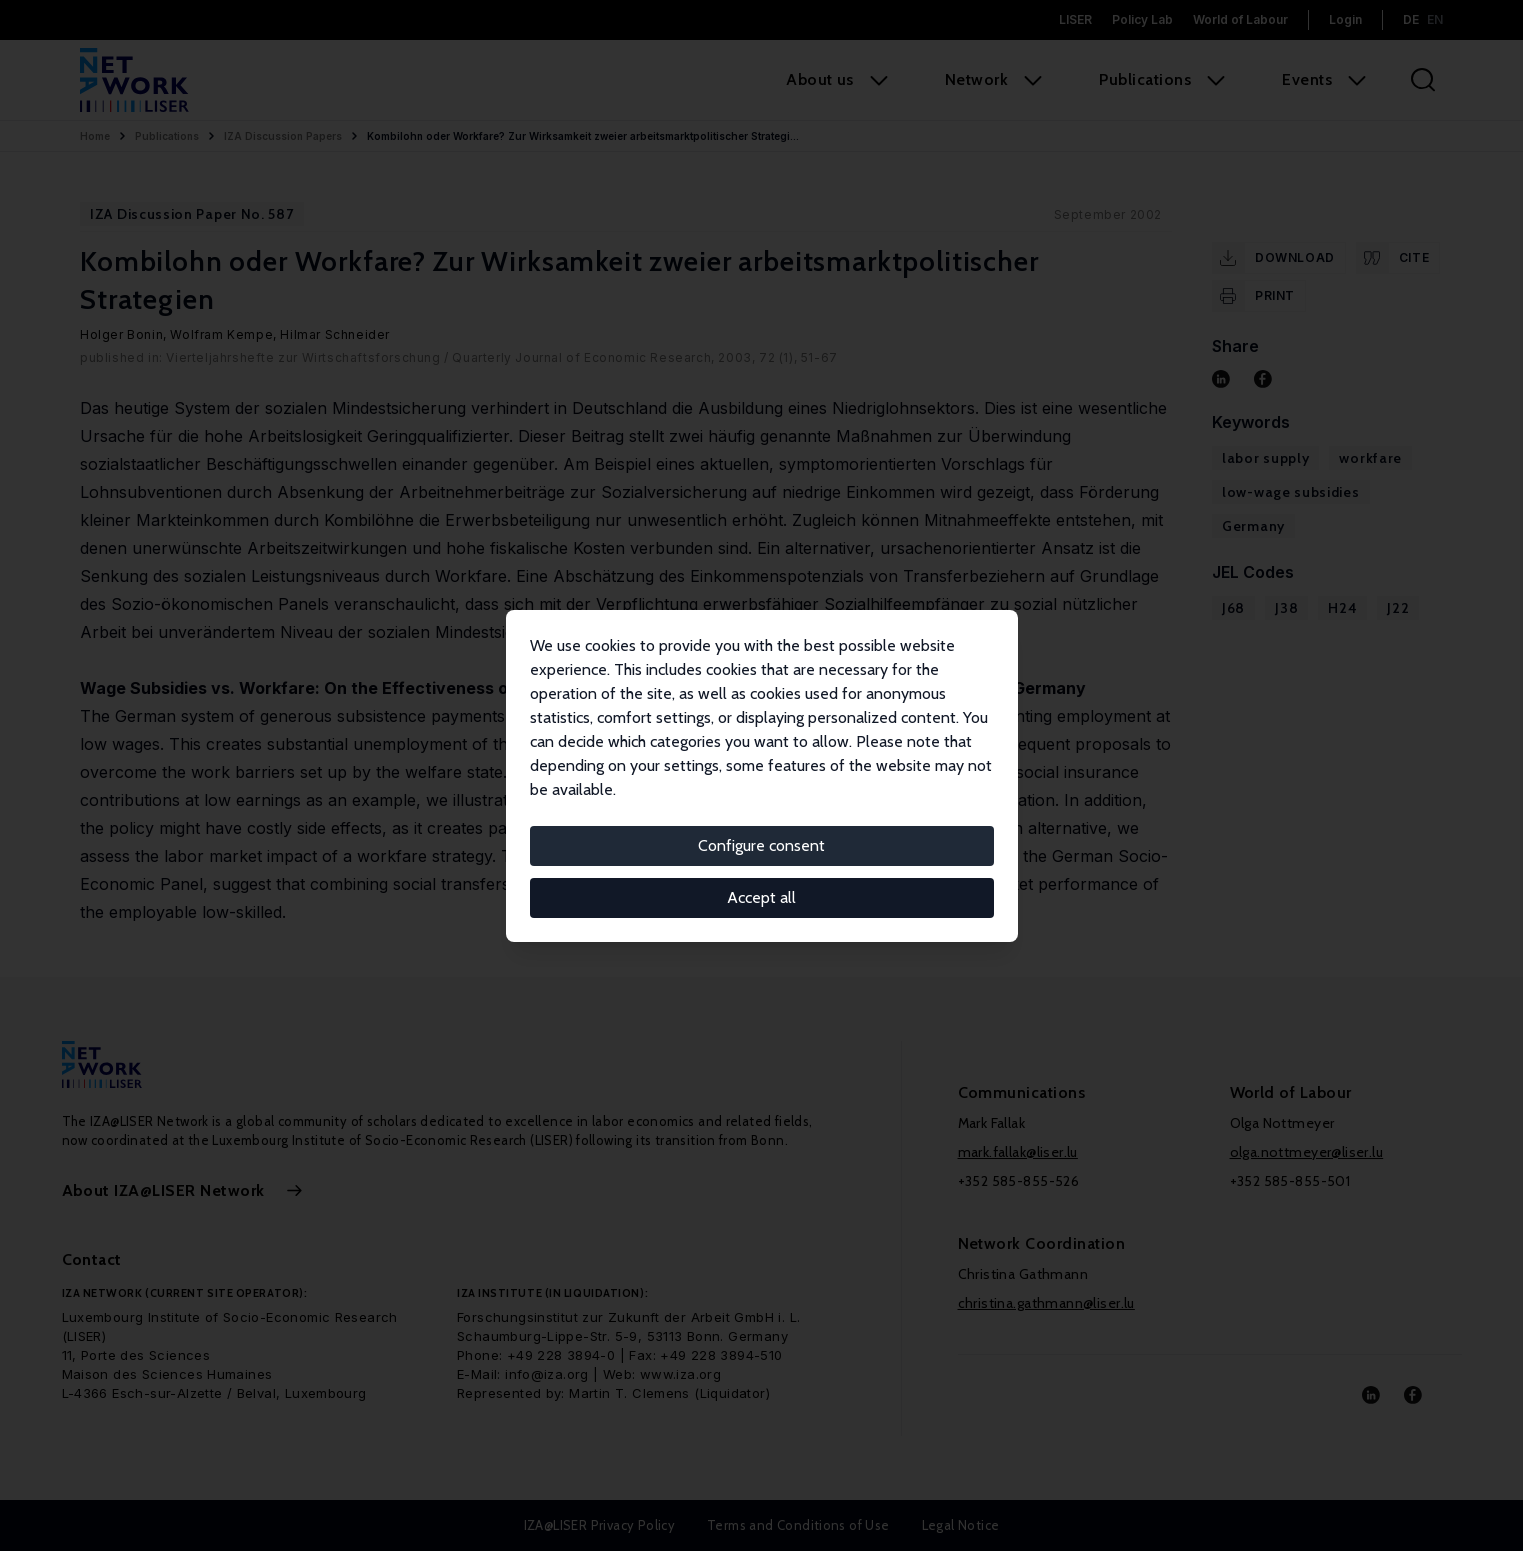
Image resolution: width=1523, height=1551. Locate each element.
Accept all (761, 897)
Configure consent (761, 845)
